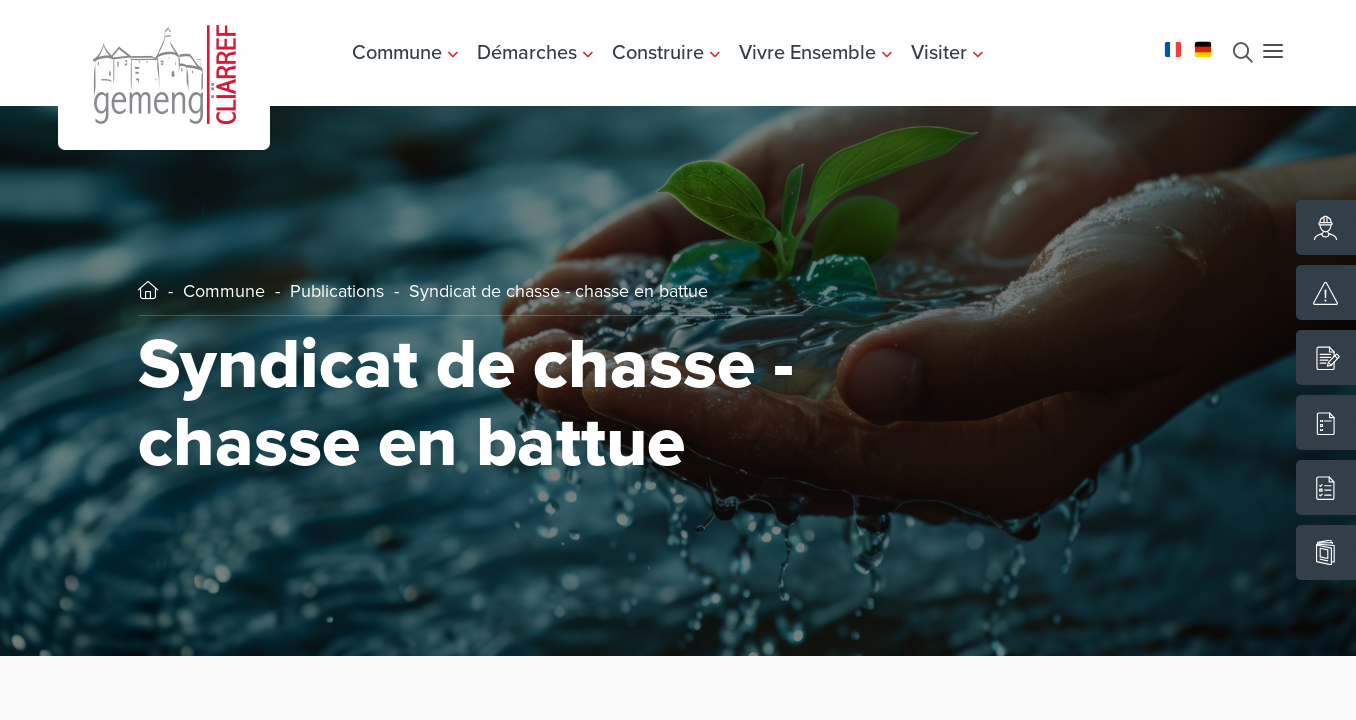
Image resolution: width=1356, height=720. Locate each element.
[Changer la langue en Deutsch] (1203, 48)
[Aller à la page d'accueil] (164, 72)
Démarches (535, 52)
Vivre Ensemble (815, 52)
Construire (666, 52)
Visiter (947, 52)
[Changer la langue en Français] (1173, 48)
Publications (337, 291)
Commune (405, 52)
